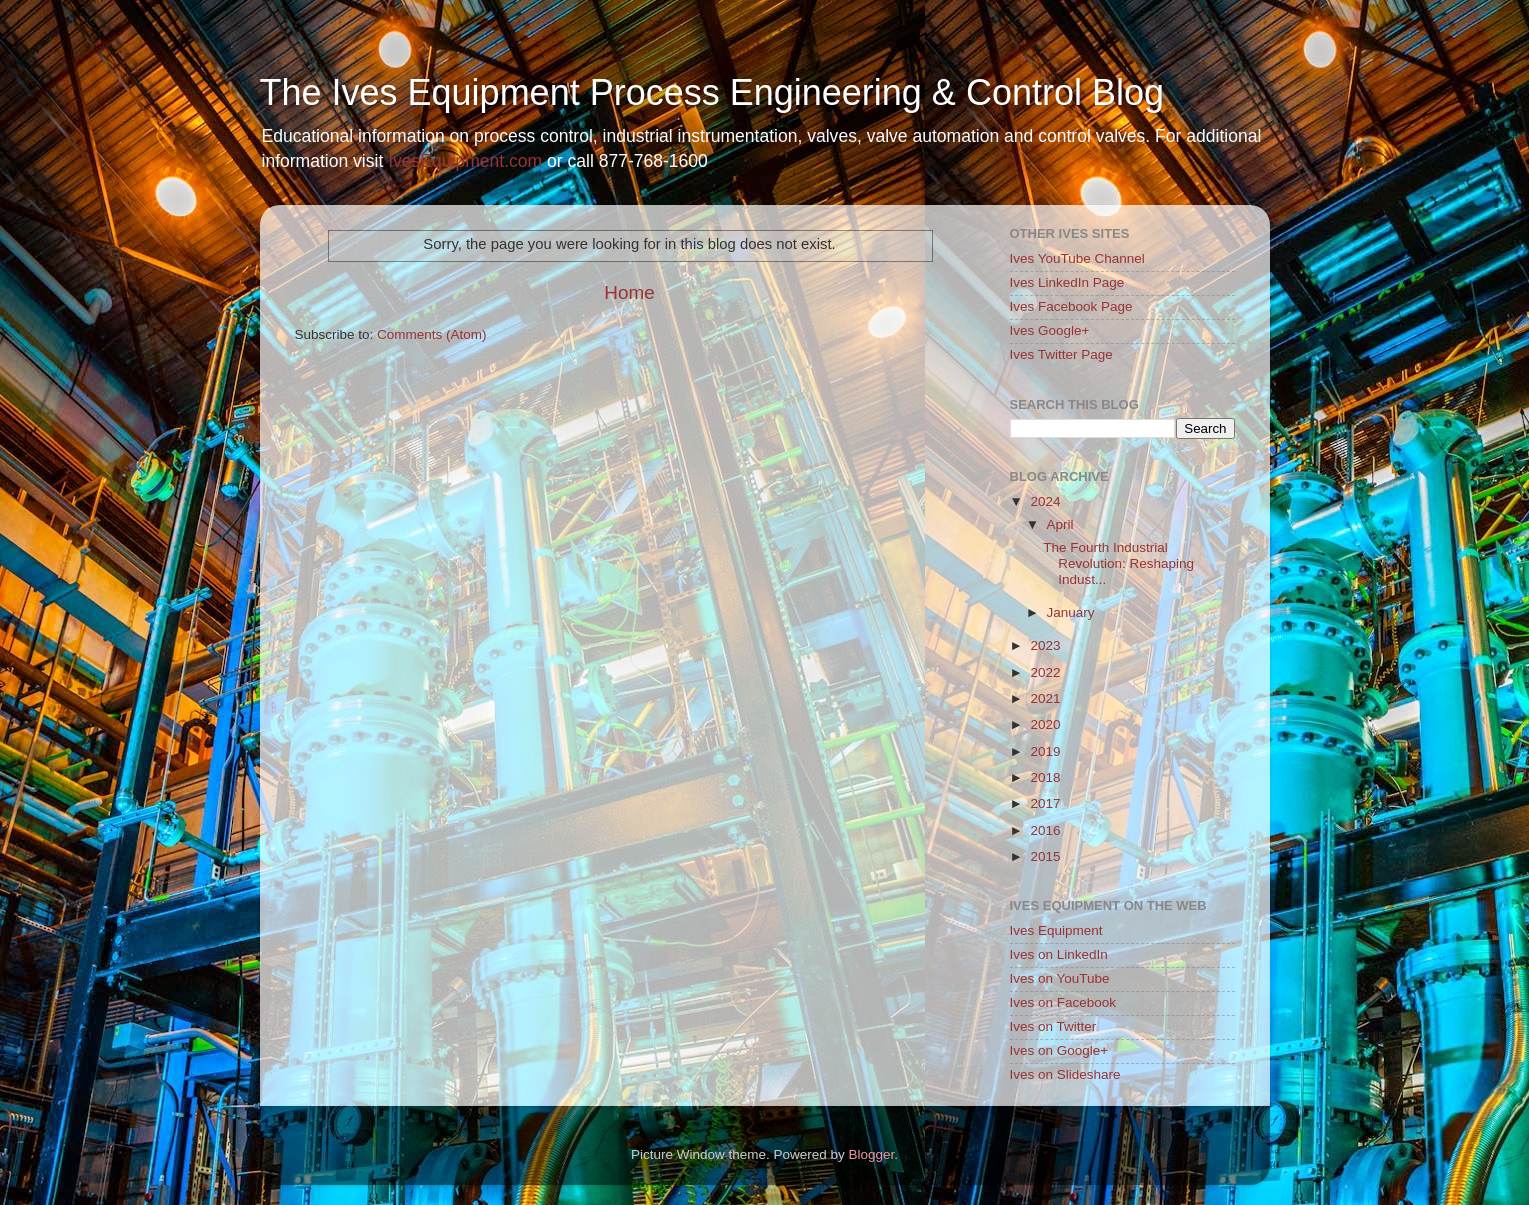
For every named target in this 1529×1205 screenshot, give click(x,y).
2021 (1045, 698)
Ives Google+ (1050, 330)
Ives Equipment (1056, 930)
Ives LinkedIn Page (1067, 282)
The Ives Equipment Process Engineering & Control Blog (712, 92)
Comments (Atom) (432, 334)
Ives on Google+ (1059, 1050)
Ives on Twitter (1053, 1026)
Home (629, 292)
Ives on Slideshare (1065, 1074)
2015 (1045, 856)
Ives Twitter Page (1061, 354)
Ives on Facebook (1063, 1002)
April (1060, 524)
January (1071, 612)
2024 (1045, 501)
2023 (1045, 645)
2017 (1045, 803)
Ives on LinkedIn (1059, 954)
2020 (1045, 724)
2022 (1045, 672)
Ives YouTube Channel (1077, 258)
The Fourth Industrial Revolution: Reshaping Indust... (1118, 563)
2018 (1045, 777)
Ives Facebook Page (1071, 306)
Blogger (872, 1154)
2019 (1045, 751)
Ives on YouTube (1060, 978)
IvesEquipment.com (465, 161)
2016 (1045, 830)
